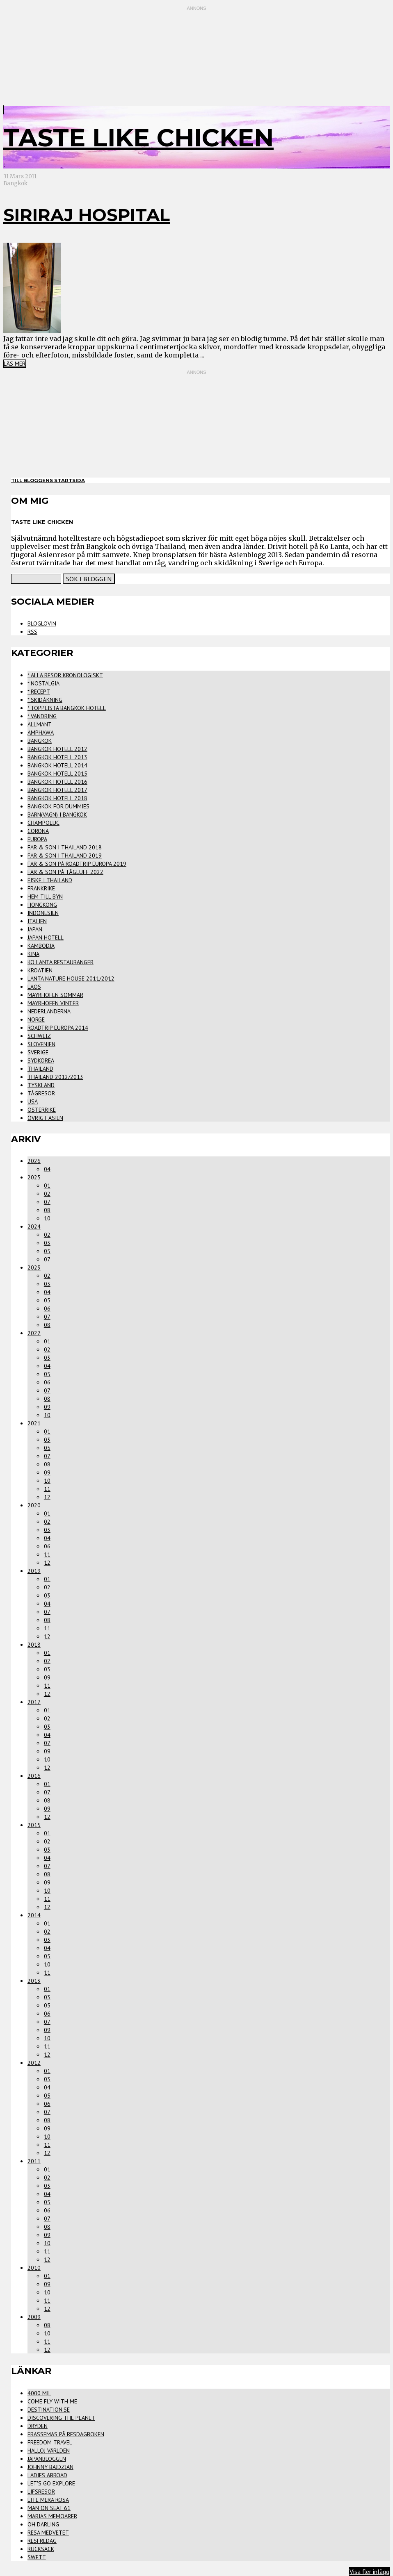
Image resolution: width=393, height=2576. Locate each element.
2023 (34, 1267)
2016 (34, 1776)
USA (32, 1101)
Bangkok (15, 183)
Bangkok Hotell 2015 (57, 773)
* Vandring (42, 716)
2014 (34, 1915)
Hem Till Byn (45, 896)
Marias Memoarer (52, 2516)
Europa (37, 839)
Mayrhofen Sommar (55, 995)
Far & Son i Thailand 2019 (64, 855)
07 (47, 1202)
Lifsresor (41, 2491)
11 (47, 1489)
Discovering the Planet (61, 2417)
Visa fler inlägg (369, 2571)
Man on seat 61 (49, 2508)
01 (47, 1185)
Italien (37, 921)
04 (47, 1169)
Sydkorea (40, 1060)
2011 (34, 2161)
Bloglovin (41, 623)
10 (47, 1218)
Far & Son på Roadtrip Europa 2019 (76, 863)
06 (47, 1308)
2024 (34, 1226)
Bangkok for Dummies (58, 806)
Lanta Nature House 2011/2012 (70, 978)
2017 (34, 1702)
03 (47, 1243)
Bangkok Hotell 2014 (57, 765)
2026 (34, 1161)
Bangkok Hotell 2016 (57, 781)
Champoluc (43, 822)
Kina (33, 954)
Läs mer (14, 363)
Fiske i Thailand (49, 880)
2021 (34, 1423)
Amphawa (40, 732)
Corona (38, 831)
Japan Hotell (45, 937)
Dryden (37, 2426)
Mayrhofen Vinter (53, 1003)
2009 (34, 2317)
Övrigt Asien (45, 1118)
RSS (32, 631)
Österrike (41, 1109)
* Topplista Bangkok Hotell (66, 708)
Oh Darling (43, 2524)
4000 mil (39, 2393)
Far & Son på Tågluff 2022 (65, 872)
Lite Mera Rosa (48, 2499)
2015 (34, 1825)
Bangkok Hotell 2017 (57, 790)
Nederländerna (49, 1011)
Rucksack (40, 2549)
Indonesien (43, 913)
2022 (34, 1333)
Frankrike (41, 888)
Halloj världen (48, 2450)
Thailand (40, 1068)
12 (47, 1497)
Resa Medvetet (48, 2532)
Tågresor (41, 1093)
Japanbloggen (46, 2458)
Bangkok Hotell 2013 (57, 757)
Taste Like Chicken (138, 137)
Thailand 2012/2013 (55, 1077)
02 (47, 1193)
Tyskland (41, 1085)
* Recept (38, 691)
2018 (34, 1644)
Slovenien (41, 1044)
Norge (36, 1019)
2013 (34, 1980)
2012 (34, 2062)
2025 (34, 1177)
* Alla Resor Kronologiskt (65, 675)
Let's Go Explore (51, 2483)
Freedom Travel (49, 2442)
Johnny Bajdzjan (50, 2467)
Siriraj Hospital (86, 214)
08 (47, 1210)
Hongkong (42, 904)
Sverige (37, 1052)
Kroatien (40, 970)
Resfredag (42, 2540)
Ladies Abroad (47, 2475)
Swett (36, 2557)
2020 (34, 1505)
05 (47, 1251)
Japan (34, 929)
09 (47, 1407)
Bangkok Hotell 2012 (57, 749)
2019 (34, 1571)
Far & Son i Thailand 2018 (64, 847)
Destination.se (48, 2409)
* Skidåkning (44, 699)
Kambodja (41, 945)
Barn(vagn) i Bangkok (57, 814)
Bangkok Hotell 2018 (57, 798)
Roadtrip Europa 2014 (57, 1027)
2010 (34, 2267)
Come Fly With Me (52, 2401)
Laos (34, 986)
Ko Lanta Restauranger (60, 962)
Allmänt (39, 724)
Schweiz (39, 1036)
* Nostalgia (43, 683)
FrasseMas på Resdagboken (65, 2434)
